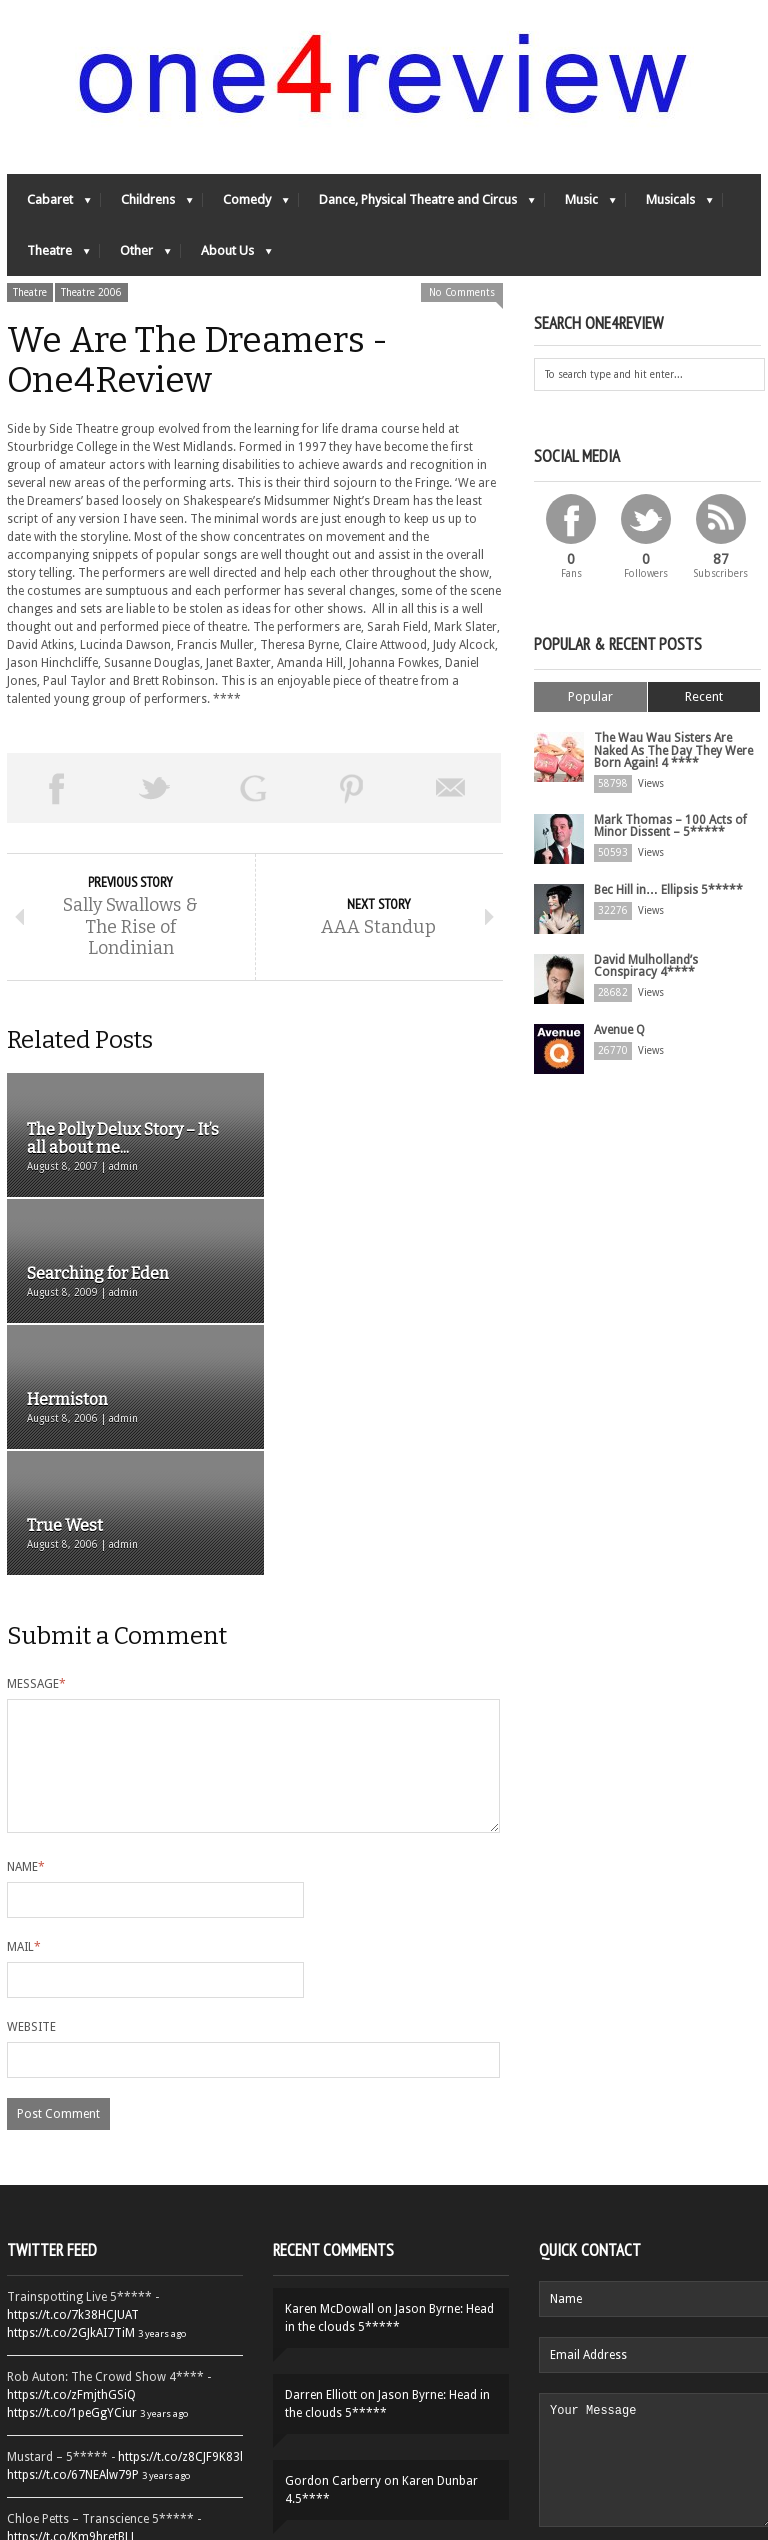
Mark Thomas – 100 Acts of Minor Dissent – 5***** (670, 826)
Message (36, 1434)
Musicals (669, 205)
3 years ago (162, 2107)
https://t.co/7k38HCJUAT (73, 2089)
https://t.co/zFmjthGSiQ (71, 2169)
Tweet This (155, 789)
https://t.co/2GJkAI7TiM (71, 2107)
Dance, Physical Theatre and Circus (417, 205)
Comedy (246, 205)
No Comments (462, 293)
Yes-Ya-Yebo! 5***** (395, 2341)
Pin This (352, 789)
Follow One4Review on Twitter (125, 2451)
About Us (226, 256)
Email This (451, 789)
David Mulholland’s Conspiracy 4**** (646, 966)
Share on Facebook (56, 789)
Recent (704, 697)
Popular (590, 697)
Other (135, 256)
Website (31, 1801)
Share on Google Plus (253, 789)
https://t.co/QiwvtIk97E (69, 2409)
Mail (24, 1721)
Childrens (147, 205)
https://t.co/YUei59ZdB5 (72, 2391)
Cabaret (49, 205)
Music (580, 205)
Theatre (48, 256)
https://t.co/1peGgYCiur (72, 2187)
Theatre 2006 (91, 293)
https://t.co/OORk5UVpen (75, 2329)
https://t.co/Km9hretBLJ (70, 2311)
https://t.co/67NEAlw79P (73, 2249)
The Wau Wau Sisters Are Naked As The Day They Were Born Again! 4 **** (673, 751)
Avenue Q (619, 1030)
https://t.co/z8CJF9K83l (180, 2231)
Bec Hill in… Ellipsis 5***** (668, 890)
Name (26, 1641)
